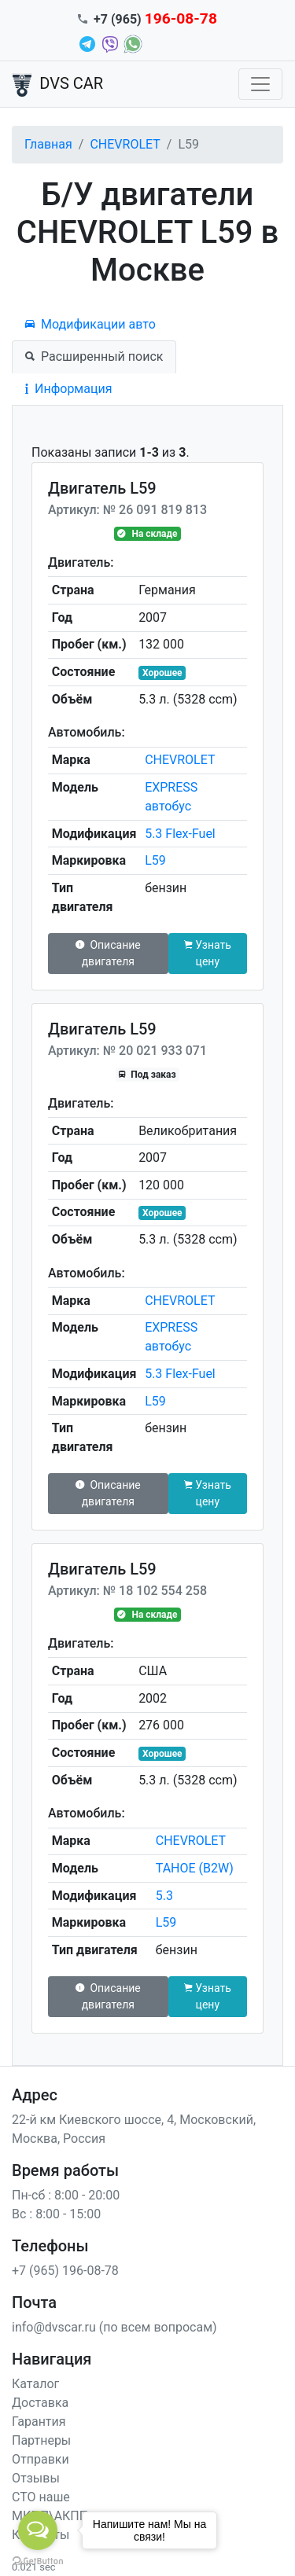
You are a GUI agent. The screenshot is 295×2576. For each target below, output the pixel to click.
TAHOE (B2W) (195, 1868)
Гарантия (39, 2421)
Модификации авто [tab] (90, 324)
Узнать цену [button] (207, 953)
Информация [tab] (68, 388)
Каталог (35, 2383)
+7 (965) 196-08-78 (65, 2270)
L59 (155, 860)
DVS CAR (58, 85)
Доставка (40, 2402)
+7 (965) (155, 19)
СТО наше (41, 2497)
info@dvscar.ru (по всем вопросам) (114, 2327)
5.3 (164, 1895)
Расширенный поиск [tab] (94, 356)
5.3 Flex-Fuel (180, 833)
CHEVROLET (125, 144)
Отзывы (36, 2478)
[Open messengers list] (37, 2530)
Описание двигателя (108, 953)
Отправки (40, 2459)
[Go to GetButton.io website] (38, 2560)
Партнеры (41, 2440)
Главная (48, 144)
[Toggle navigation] (260, 84)
